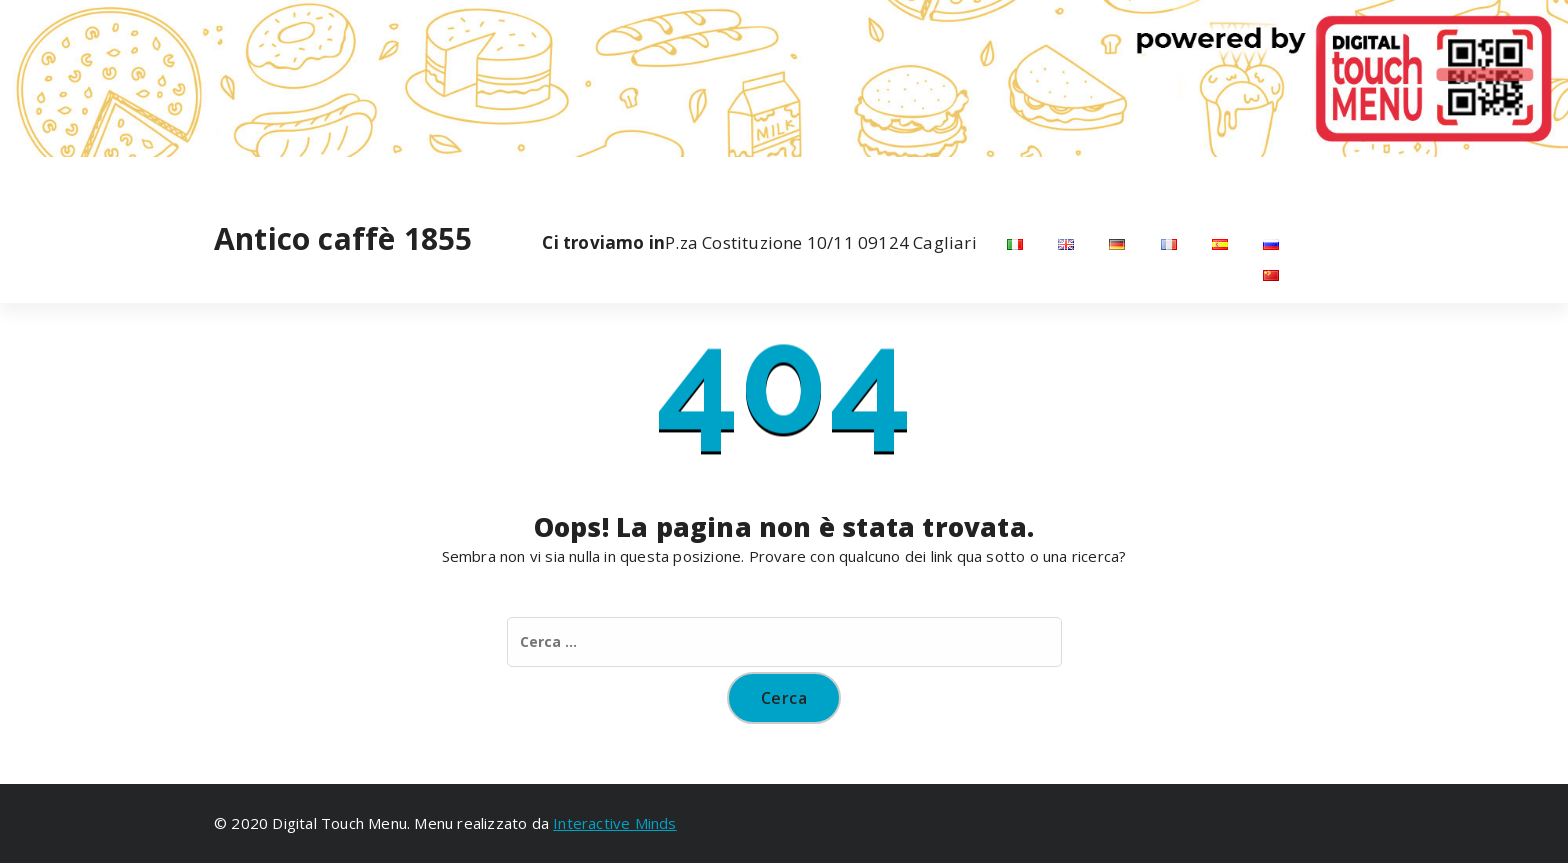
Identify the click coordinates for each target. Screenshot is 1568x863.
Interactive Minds (614, 823)
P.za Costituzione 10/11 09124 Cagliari (759, 243)
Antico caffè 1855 (343, 239)
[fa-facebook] (218, 177)
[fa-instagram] (247, 177)
